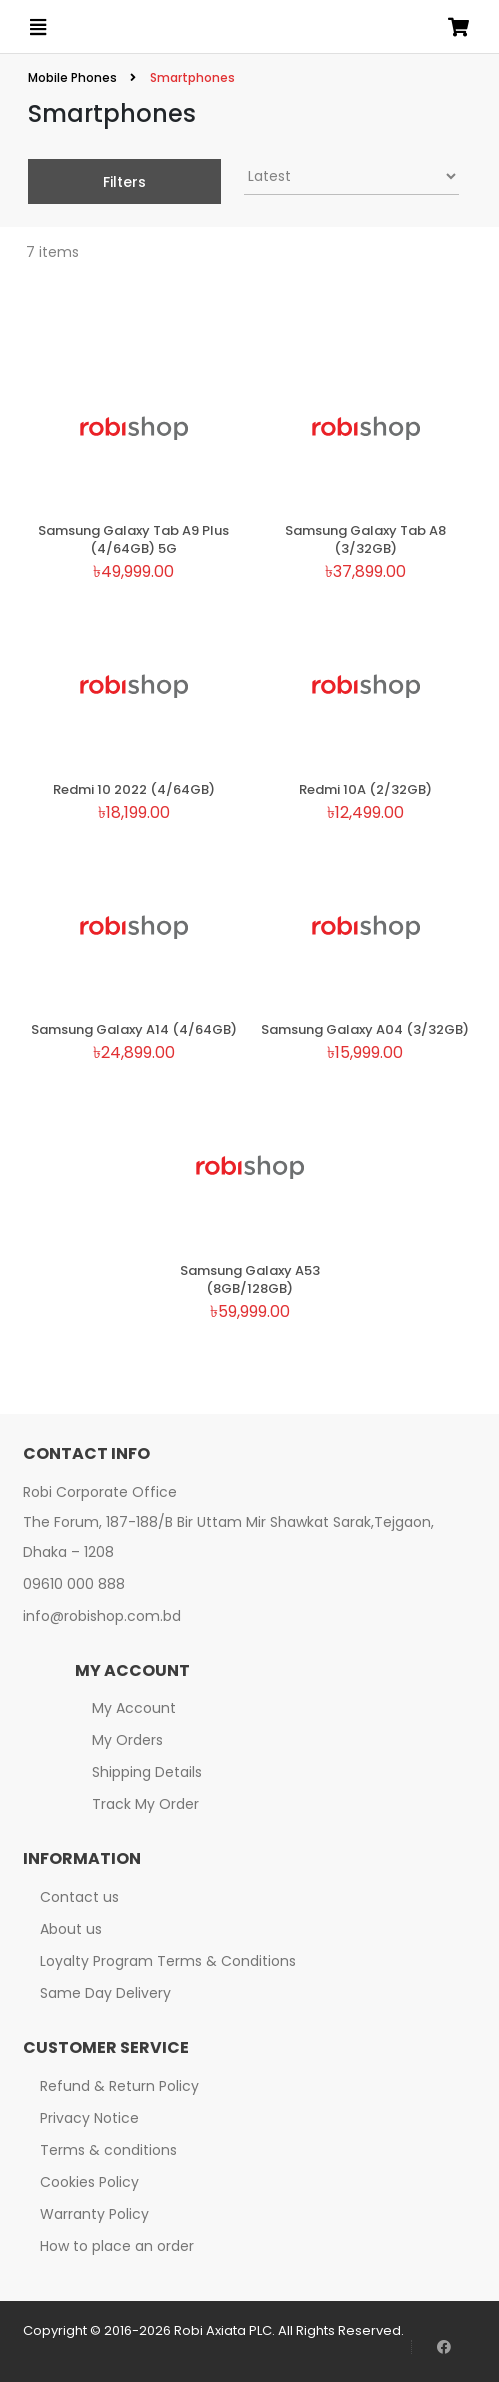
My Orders (127, 1740)
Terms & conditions (108, 2150)
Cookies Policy (89, 2182)
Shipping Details (147, 1772)
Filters (124, 182)
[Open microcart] (458, 27)
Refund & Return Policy (119, 2086)
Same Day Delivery (105, 1993)
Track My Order (145, 1804)
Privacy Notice (89, 2118)
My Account (134, 1708)
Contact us (79, 1897)
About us (71, 1929)
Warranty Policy (94, 2214)
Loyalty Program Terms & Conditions (168, 1961)
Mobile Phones (74, 77)
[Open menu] (38, 27)
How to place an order (117, 2246)
